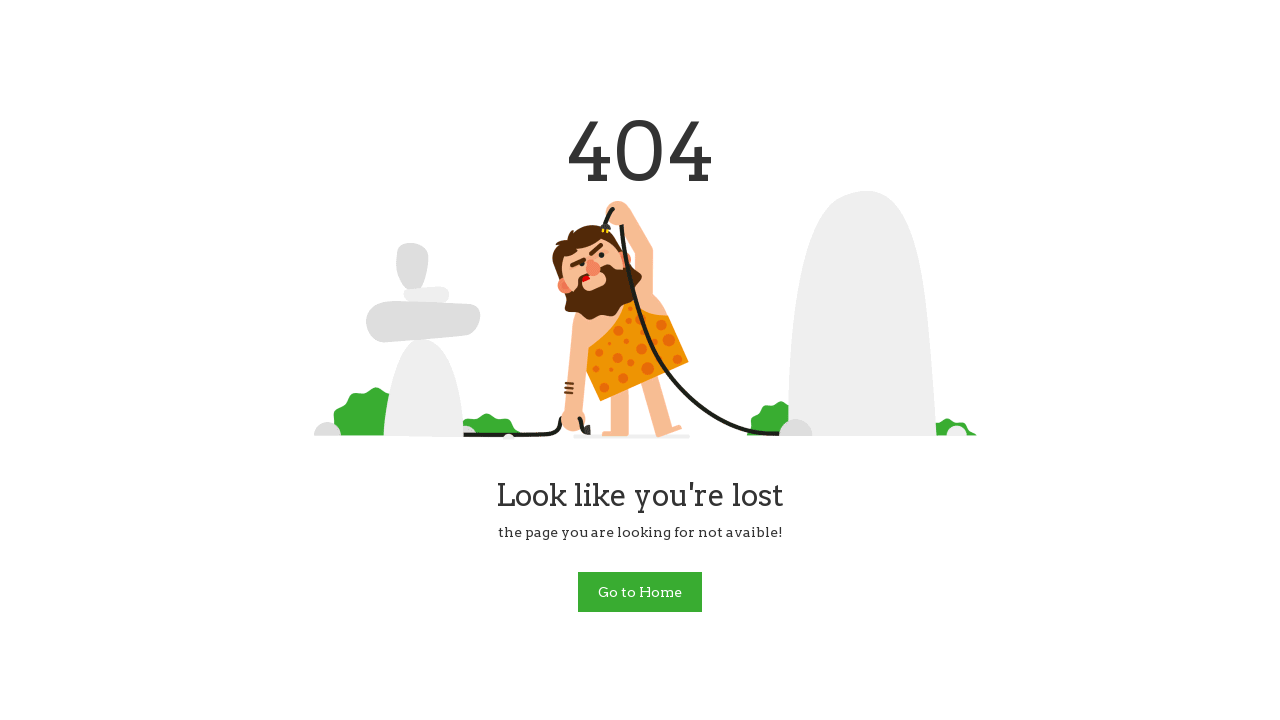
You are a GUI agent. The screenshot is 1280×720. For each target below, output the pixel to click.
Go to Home (640, 592)
